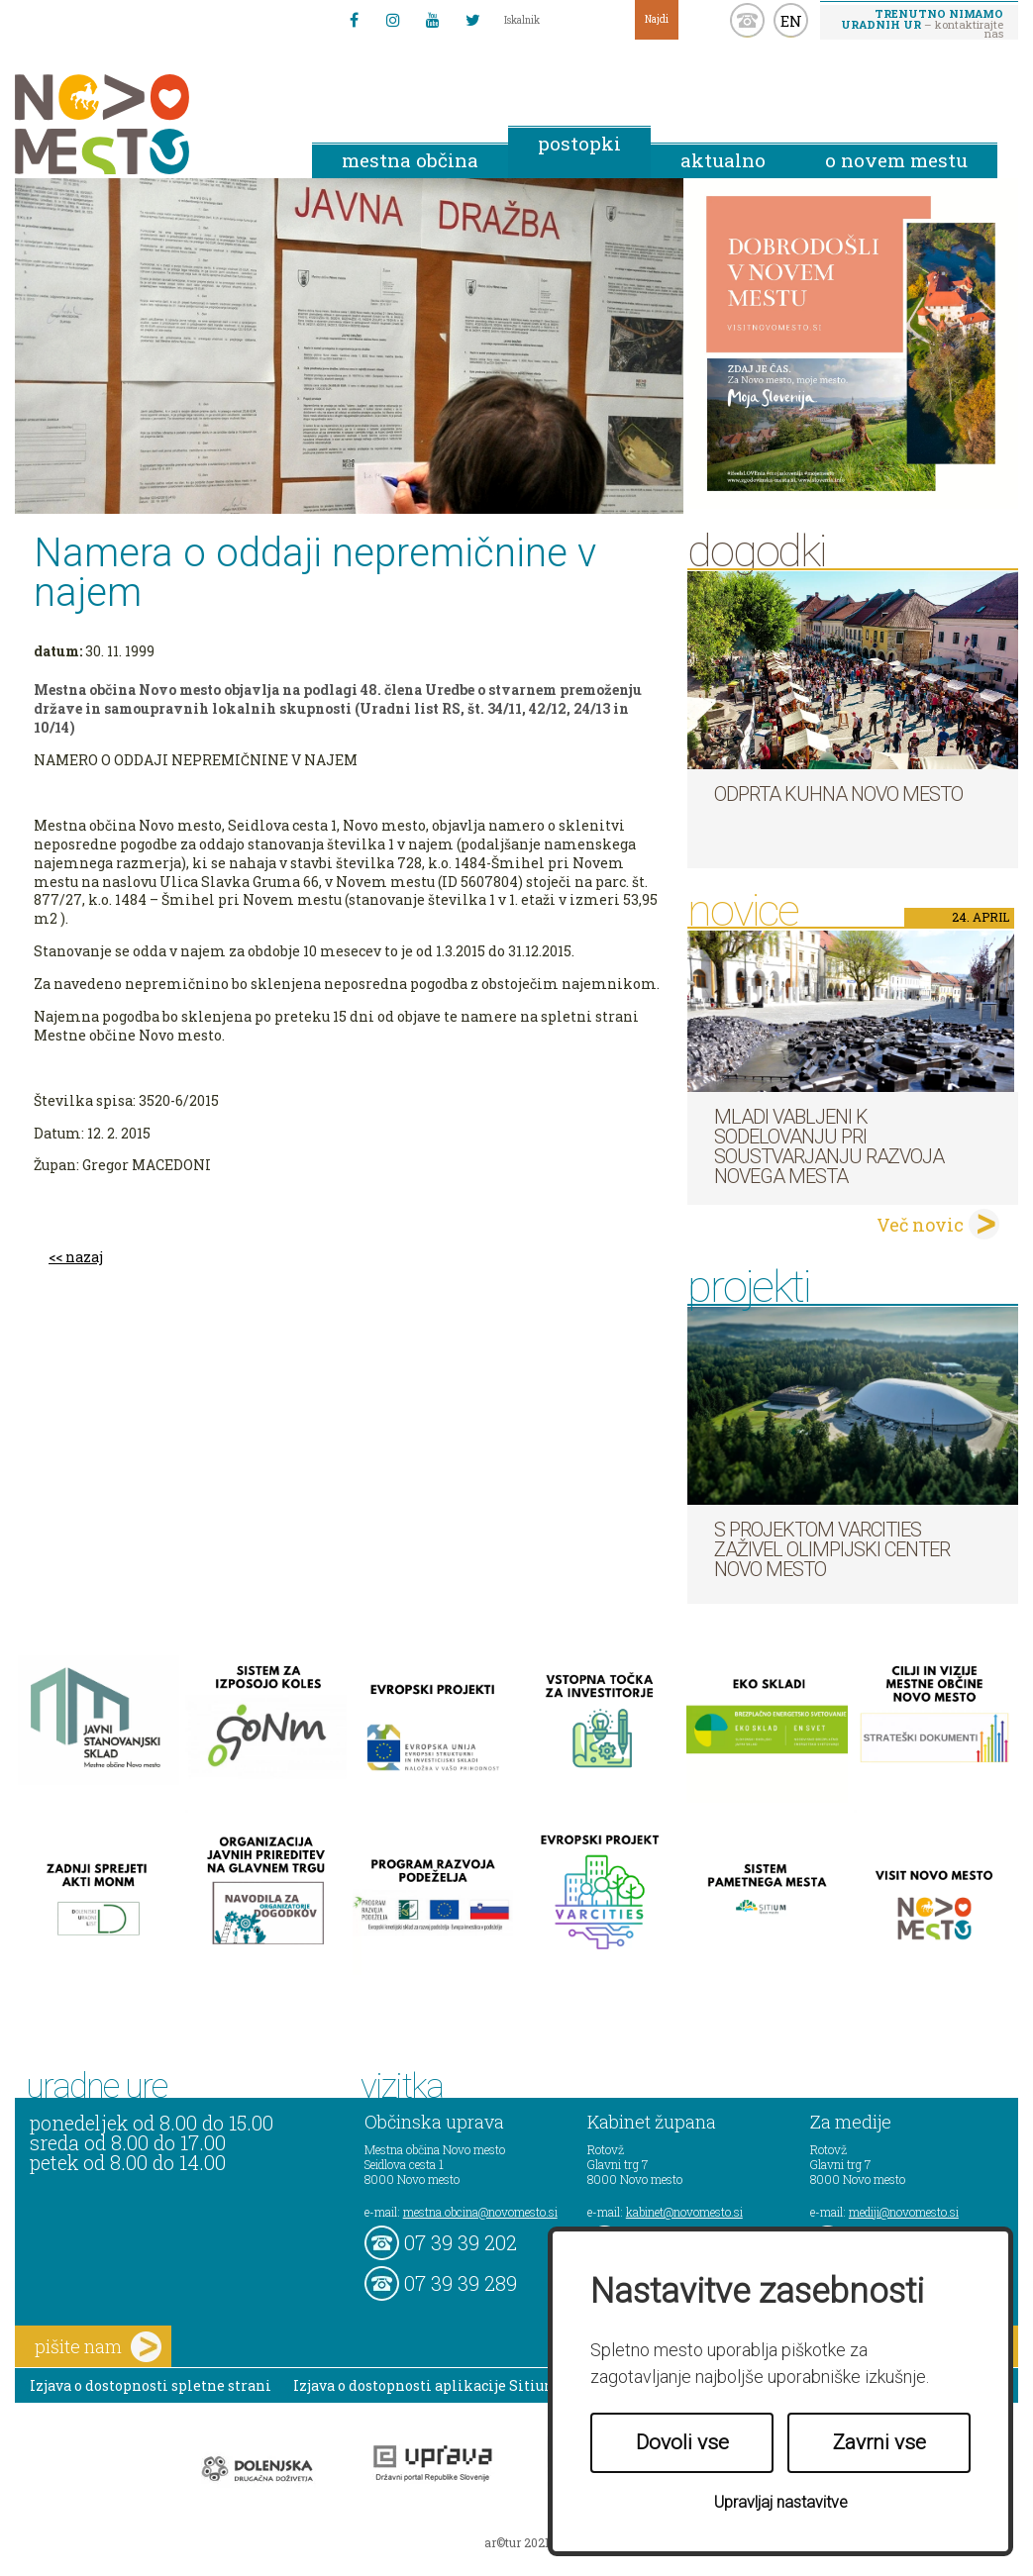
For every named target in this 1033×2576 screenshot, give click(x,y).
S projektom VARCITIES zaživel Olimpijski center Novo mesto (832, 1549)
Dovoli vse (682, 2442)
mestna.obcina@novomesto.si (480, 2212)
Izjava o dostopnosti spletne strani (150, 2385)
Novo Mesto (148, 124)
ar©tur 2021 (517, 2542)
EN (791, 21)
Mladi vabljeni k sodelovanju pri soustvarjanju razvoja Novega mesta (829, 1146)
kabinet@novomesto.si (684, 2212)
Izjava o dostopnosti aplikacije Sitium (426, 2385)
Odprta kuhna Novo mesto (838, 794)
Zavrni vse (879, 2442)
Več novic (920, 1225)
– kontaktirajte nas (922, 23)
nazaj (84, 1256)
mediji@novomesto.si (904, 2212)
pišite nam (98, 2346)
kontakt (747, 20)
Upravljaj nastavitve (781, 2502)
